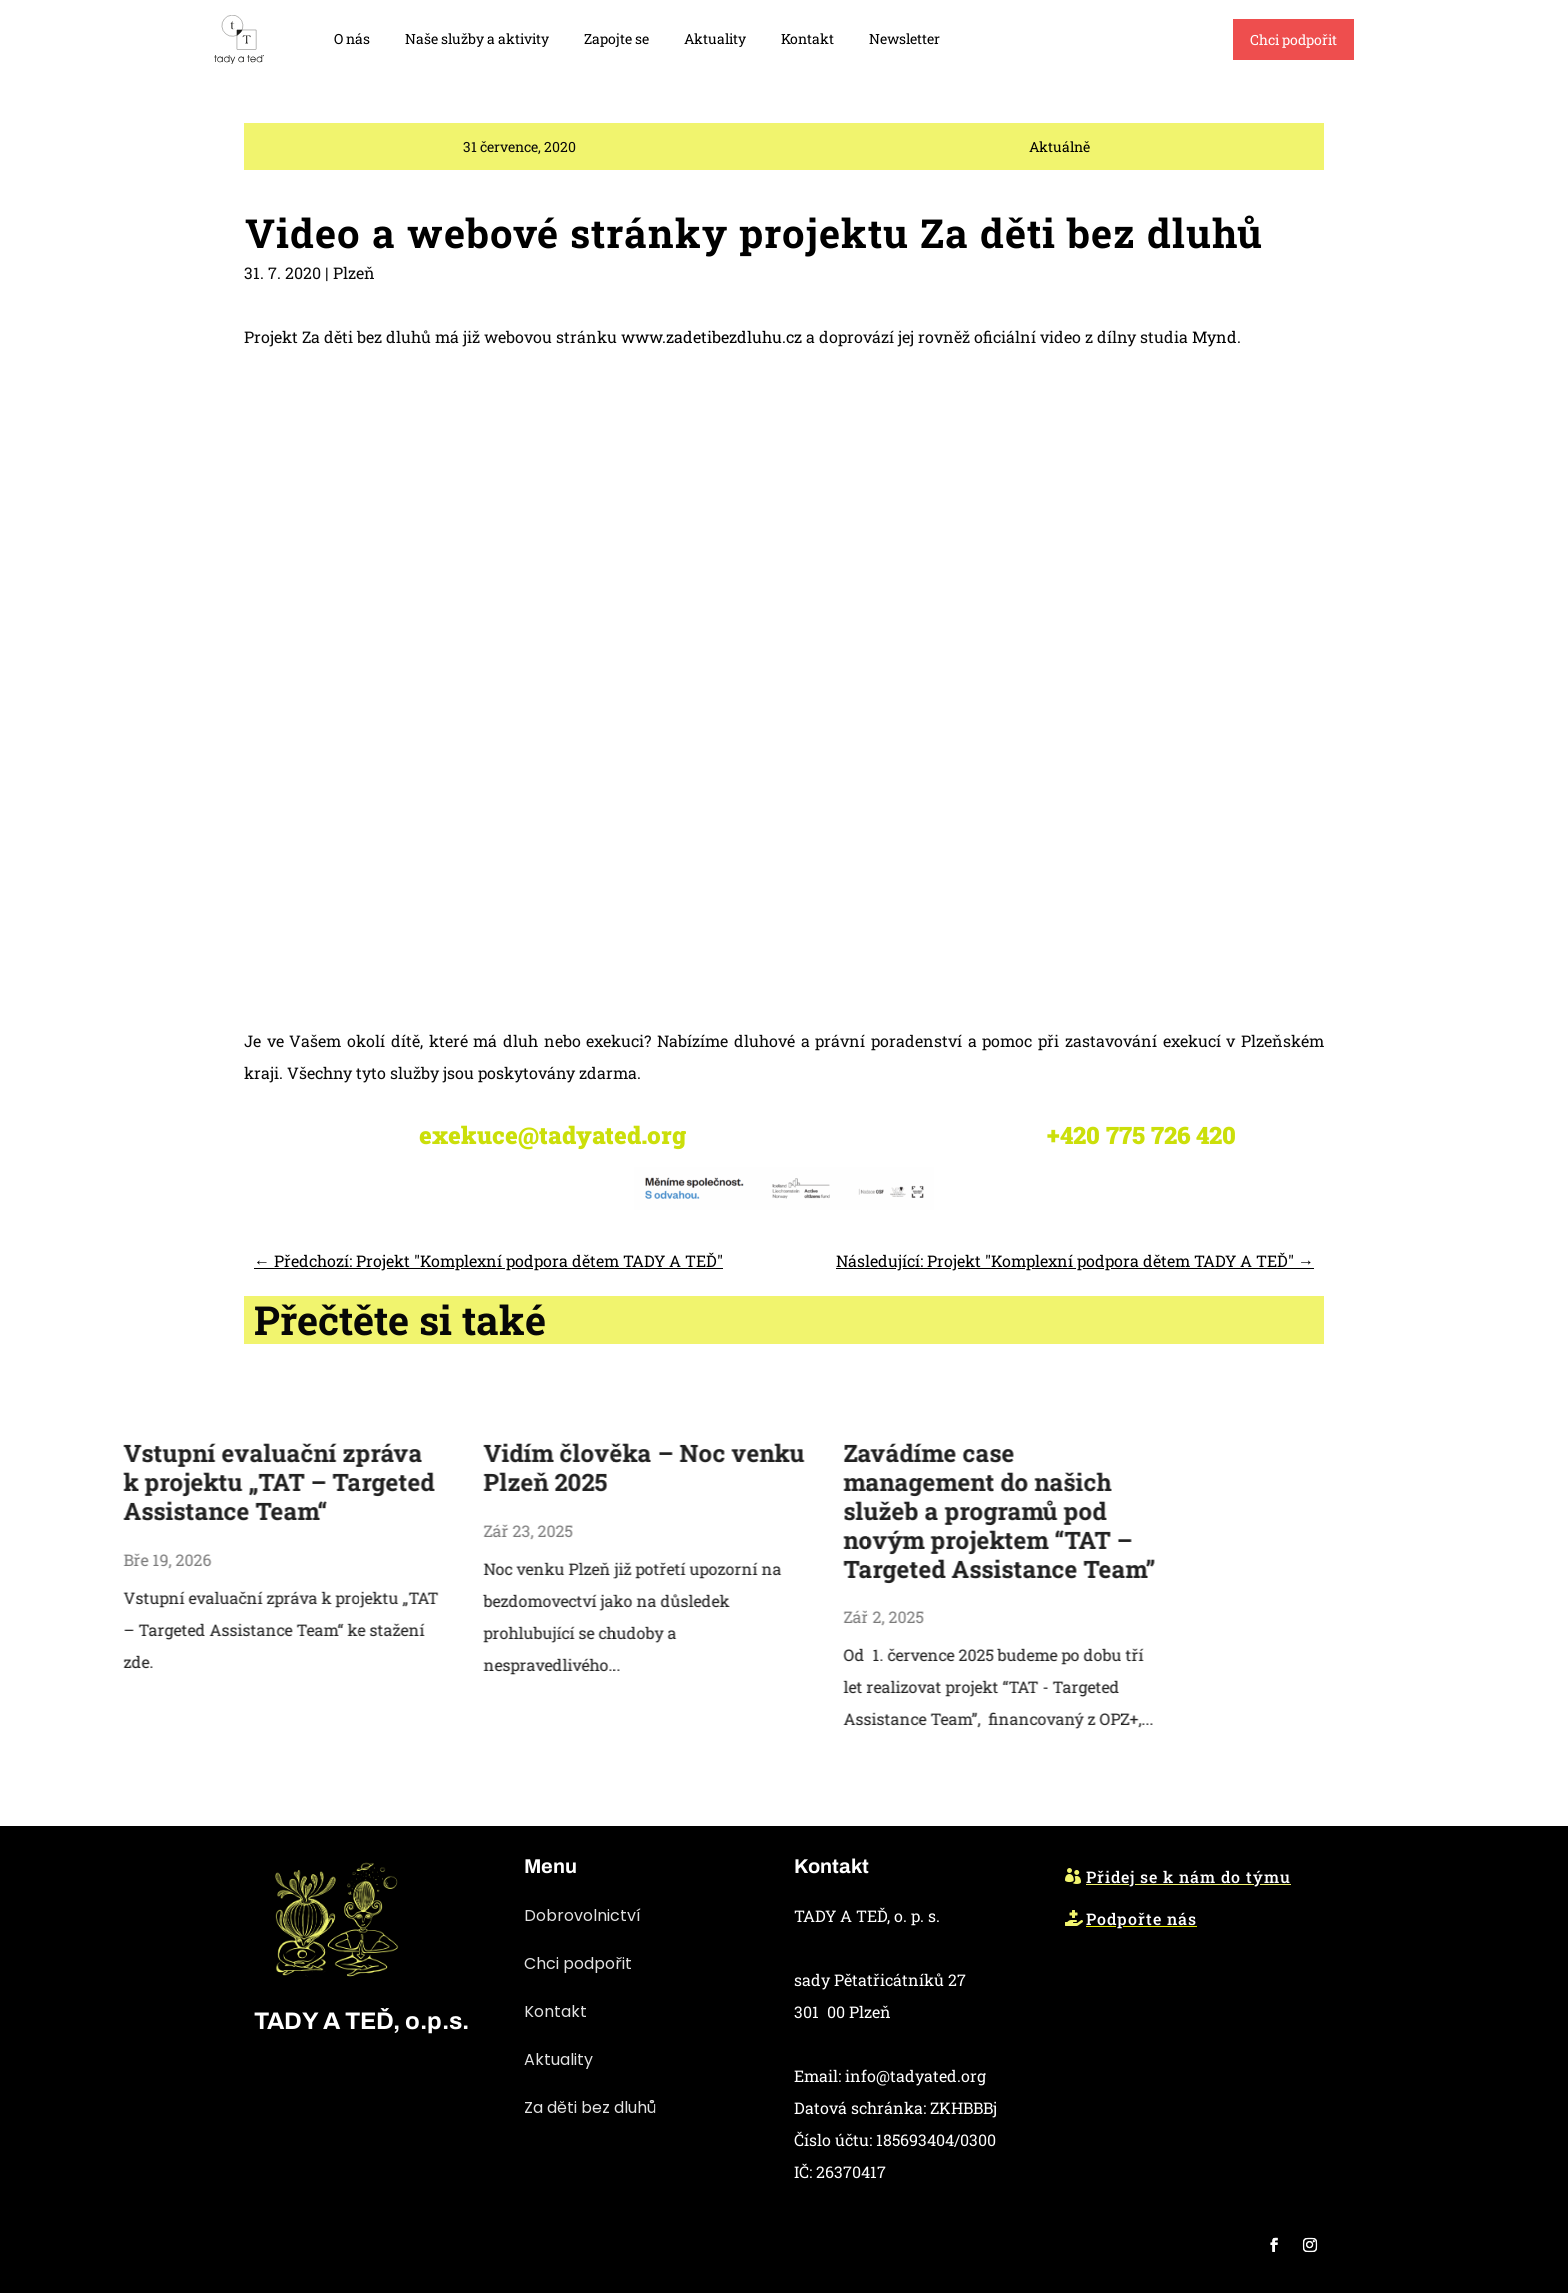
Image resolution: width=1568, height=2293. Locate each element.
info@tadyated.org (915, 2075)
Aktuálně (1059, 158)
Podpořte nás (1141, 1918)
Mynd (1214, 602)
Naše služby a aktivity (477, 38)
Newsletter (904, 38)
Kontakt (807, 38)
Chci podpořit (1293, 39)
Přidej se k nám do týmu (1188, 1876)
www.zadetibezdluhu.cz (711, 602)
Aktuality (715, 38)
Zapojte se (616, 38)
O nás (352, 38)
